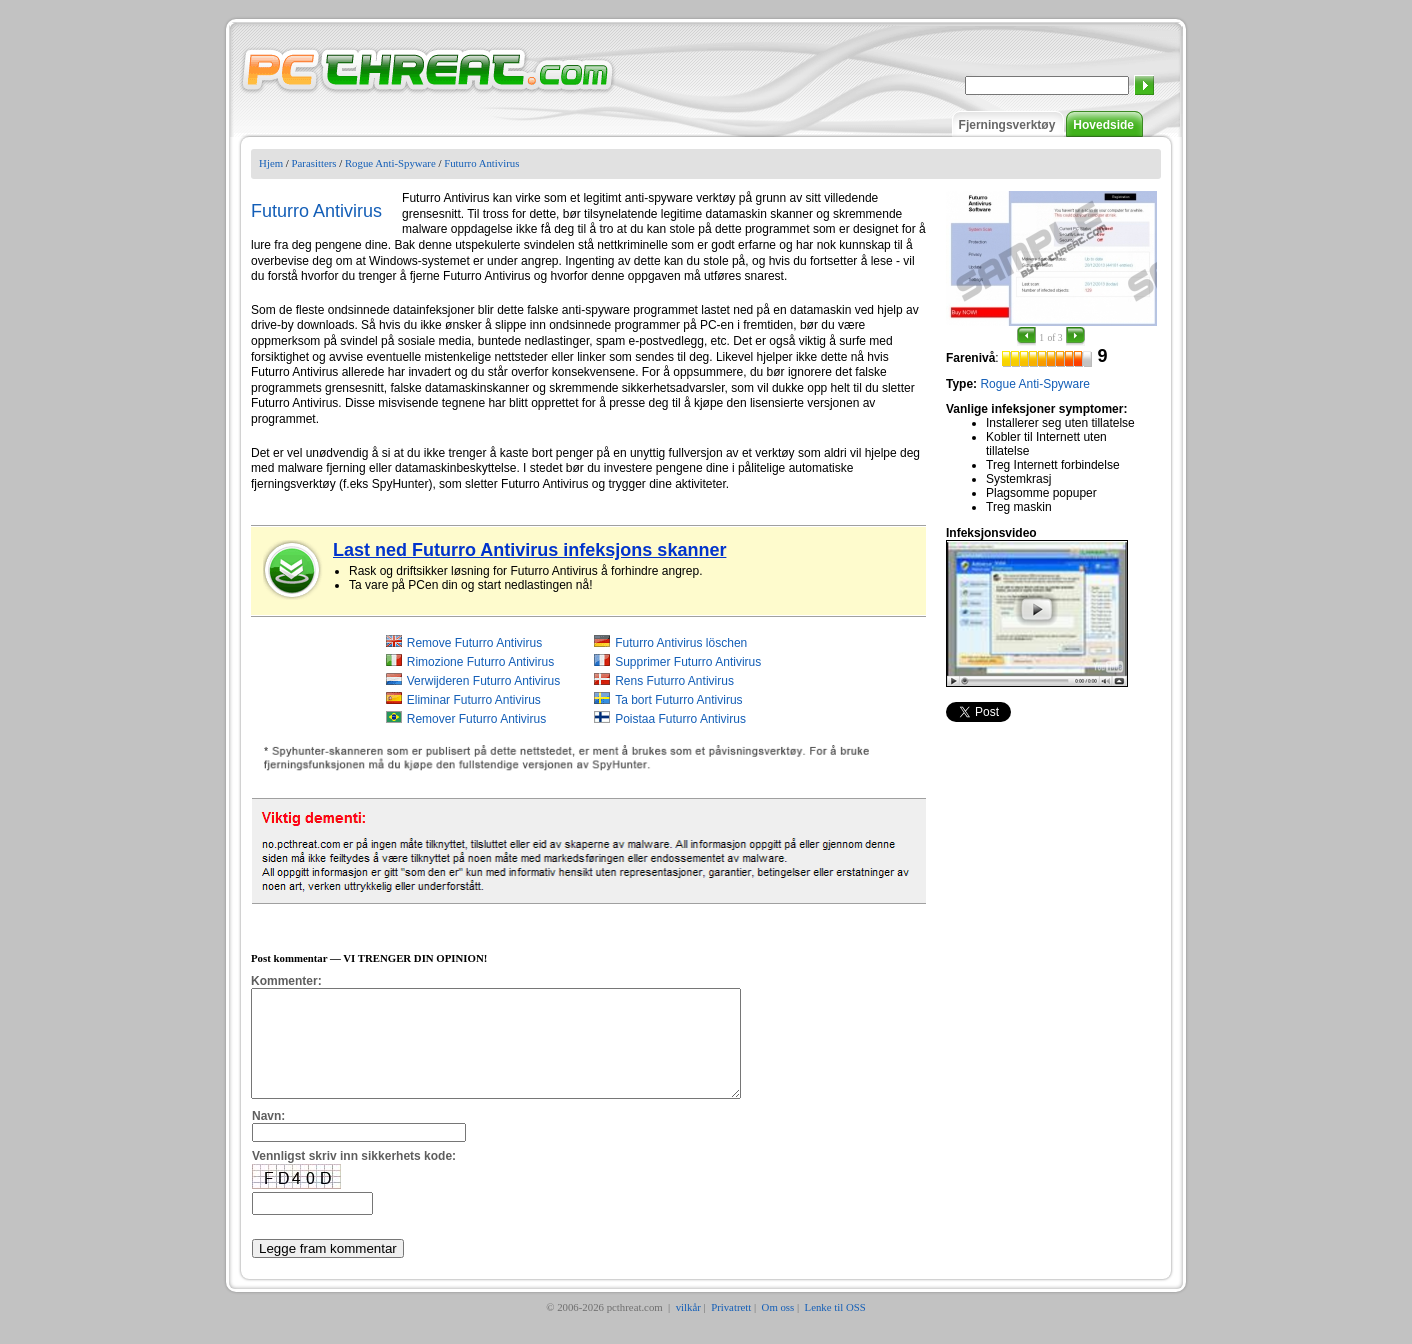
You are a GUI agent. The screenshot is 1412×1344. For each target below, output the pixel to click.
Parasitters (314, 163)
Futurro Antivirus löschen (681, 643)
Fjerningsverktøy (1007, 125)
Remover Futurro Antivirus (476, 719)
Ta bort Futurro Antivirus (678, 700)
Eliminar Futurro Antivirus (474, 700)
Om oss (778, 1328)
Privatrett (731, 1328)
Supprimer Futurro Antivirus (688, 662)
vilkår (688, 1328)
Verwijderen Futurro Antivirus (483, 681)
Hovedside (1103, 125)
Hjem (271, 163)
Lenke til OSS (835, 1328)
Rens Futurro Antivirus (674, 681)
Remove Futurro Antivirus (474, 643)
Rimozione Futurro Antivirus (480, 662)
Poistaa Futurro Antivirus (680, 719)
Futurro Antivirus (481, 163)
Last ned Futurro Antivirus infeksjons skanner (529, 550)
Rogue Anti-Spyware (390, 163)
